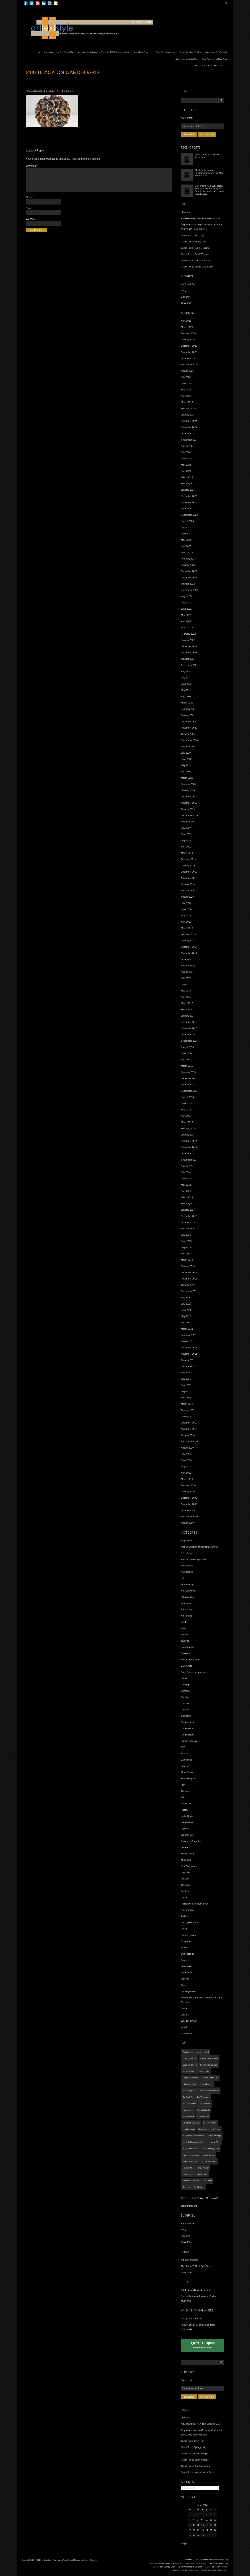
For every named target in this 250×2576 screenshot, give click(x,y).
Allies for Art (187, 1553)
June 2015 (186, 1103)
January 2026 (188, 339)
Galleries (185, 1791)
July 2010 (186, 1454)
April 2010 (186, 1472)
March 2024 (187, 477)
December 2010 (189, 1422)
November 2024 (189, 427)
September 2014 (189, 1159)
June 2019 (186, 834)
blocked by (202, 2345)
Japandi (185, 1828)
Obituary (185, 1878)
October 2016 (188, 1034)
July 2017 (186, 978)
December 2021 (189, 646)
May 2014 (186, 1184)
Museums (186, 1860)
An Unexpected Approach (193, 1559)
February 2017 (188, 1009)
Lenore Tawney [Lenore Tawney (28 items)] (209, 2123)
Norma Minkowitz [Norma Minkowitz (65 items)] (209, 2161)
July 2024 (186, 452)
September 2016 (189, 1040)
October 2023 (188, 508)
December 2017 (189, 947)
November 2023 (189, 502)
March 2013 (187, 1260)
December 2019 (189, 796)
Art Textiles (186, 1615)
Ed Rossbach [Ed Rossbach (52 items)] (188, 2071)
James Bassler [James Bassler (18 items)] (206, 2084)
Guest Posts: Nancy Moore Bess (214, 59)
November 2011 (189, 1354)
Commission (187, 1728)
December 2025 (189, 346)
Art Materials (187, 1597)
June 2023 (186, 533)
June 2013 (186, 1241)
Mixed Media (187, 1853)
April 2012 (186, 1322)
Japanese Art (187, 1835)
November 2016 (189, 1028)
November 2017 (189, 953)
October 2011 (188, 1360)
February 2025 (188, 408)
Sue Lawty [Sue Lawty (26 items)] (207, 2181)
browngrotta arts (189, 2206)
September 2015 (189, 1091)
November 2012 (189, 1278)
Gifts (183, 1797)
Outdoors (185, 1891)
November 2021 (189, 652)
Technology (186, 1972)
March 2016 (187, 1066)
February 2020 (188, 784)
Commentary (187, 1722)
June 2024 (186, 458)
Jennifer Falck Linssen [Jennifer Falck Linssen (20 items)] (209, 2091)
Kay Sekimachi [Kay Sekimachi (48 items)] (203, 2110)
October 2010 (188, 1435)
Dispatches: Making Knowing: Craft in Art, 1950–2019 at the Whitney (104, 52)
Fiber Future (187, 1772)
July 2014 (186, 1172)
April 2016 (186, 1059)
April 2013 (186, 1253)
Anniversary (187, 1565)
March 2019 (187, 853)
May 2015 (186, 1109)
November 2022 (189, 577)
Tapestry (185, 1960)
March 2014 (187, 1197)
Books (184, 1678)
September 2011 (189, 1366)
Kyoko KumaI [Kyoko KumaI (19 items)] (203, 2116)
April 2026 (186, 320)
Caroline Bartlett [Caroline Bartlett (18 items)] (190, 2065)
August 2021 (187, 671)
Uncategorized (188, 1991)
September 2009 (189, 1516)
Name (30, 197)
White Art (185, 2014)
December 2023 (189, 496)
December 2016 (189, 1022)
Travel (184, 1985)
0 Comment (68, 91)
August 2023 (187, 521)
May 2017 (186, 990)
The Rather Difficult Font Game (196, 2266)
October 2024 (188, 433)
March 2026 (187, 327)
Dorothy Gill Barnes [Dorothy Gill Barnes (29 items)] (208, 2065)
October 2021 (188, 659)
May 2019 (186, 840)
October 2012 (188, 1285)
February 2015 (188, 1128)
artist (183, 1622)
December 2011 (189, 1347)
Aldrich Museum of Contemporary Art (199, 1547)
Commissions (187, 1734)
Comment (32, 166)
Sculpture (185, 1941)
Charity (184, 1697)
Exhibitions (186, 1759)
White (184, 2008)
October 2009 (188, 1510)
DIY (183, 1747)
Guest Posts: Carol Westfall (216, 52)
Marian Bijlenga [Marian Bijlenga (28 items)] (214, 2136)
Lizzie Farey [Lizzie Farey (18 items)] (215, 2129)
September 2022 (189, 590)
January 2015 (188, 1134)
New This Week (189, 1866)
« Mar (184, 2543)
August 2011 (187, 1372)
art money (186, 1603)
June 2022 (186, 608)
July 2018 (186, 903)
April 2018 (186, 922)
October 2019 (188, 809)
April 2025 (186, 396)
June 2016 (186, 1053)
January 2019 (188, 865)
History (184, 1810)
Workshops (186, 2033)
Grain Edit (186, 303)
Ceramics (185, 1691)
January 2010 (188, 1491)
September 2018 (189, 890)
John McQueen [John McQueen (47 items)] (189, 2103)
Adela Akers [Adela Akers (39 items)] (188, 2052)
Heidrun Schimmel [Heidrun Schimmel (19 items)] (190, 2078)
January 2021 (188, 715)
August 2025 (187, 371)
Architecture (187, 1572)
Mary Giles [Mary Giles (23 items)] (215, 2142)
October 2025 (188, 358)
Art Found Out (188, 284)
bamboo (185, 1640)
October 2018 (188, 884)
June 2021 (186, 684)
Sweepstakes (187, 1954)
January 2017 (188, 1015)
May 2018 (186, 915)
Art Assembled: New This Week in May (59, 52)
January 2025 (188, 414)
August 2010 (187, 1447)
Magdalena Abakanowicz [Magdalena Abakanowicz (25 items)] (193, 2136)
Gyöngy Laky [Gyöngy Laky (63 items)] (203, 2071)
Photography (187, 1910)
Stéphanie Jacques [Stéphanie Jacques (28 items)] (191, 2181)
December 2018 (189, 871)
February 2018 (188, 934)
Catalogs (185, 1684)
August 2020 (187, 746)
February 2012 (188, 1335)
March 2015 (187, 1122)
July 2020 (186, 752)
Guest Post (186, 1803)
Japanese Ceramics (191, 1841)
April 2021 (186, 696)
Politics (184, 1916)
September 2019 (189, 815)
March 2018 (187, 928)
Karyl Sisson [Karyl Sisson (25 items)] (188, 2110)
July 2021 (186, 677)
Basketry (185, 1653)
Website (30, 219)
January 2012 (188, 1341)
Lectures (185, 1847)
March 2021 (187, 702)
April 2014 (186, 1191)
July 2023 (186, 527)
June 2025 (186, 383)
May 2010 (186, 1466)
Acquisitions (187, 1540)
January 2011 (188, 1416)
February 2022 (188, 634)
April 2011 (186, 1397)
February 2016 (188, 1072)
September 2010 (189, 1441)
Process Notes (188, 1935)
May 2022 (186, 615)
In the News (187, 1816)
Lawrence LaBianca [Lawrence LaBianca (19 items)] (191, 2123)
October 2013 (188, 1222)
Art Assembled (188, 1590)
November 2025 (189, 352)
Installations (187, 1822)
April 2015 (186, 1116)
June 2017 (186, 984)
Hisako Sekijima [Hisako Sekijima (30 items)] (189, 2084)
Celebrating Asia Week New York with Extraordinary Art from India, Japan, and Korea (209, 189)
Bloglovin (185, 296)
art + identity (187, 1584)
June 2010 (186, 1460)
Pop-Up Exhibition (190, 1922)
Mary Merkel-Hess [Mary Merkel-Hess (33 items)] (190, 2148)
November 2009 (189, 1504)
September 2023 (189, 515)
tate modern (187, 1966)
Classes (185, 1703)
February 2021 (188, 709)
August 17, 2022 (35, 91)
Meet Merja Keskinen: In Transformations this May (209, 171)
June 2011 (186, 1385)
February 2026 (188, 333)
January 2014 (188, 1210)
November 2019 (189, 803)
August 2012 (187, 1297)
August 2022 (187, 596)
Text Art (184, 1979)
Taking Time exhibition (192, 2318)
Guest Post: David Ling (143, 52)
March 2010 (187, 1479)
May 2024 (186, 464)
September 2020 (189, 740)
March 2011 (187, 1404)
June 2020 (186, 759)
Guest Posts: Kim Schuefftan (186, 59)
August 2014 (187, 1166)
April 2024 (186, 471)
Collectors (186, 1716)
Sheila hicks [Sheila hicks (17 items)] (202, 2174)
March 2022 (187, 627)
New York (185, 1872)
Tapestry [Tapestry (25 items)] (186, 2187)
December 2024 (189, 421)
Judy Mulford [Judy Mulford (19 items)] (204, 2103)
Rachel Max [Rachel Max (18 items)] (188, 2168)
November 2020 (189, 727)
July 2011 (186, 1379)
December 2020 (189, 721)
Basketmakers (188, 1647)
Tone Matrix (187, 2272)
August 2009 (187, 1523)
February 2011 (188, 1410)
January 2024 (188, 490)
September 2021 (189, 665)
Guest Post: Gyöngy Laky (166, 52)
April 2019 (186, 846)
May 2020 (186, 765)
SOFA (184, 1947)
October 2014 (188, 1153)
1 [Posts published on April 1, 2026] (197, 2514)
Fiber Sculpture (188, 1778)
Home (195, 65)
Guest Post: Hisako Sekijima (190, 52)
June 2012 (186, 1310)
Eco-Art (184, 1753)
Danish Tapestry (189, 1741)
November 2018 (189, 878)
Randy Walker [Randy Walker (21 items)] (203, 2168)
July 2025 (186, 377)
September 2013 (189, 1228)
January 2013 (188, 1266)
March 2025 (187, 402)
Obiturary (185, 1885)
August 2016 (187, 1047)
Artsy (183, 290)
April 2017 (186, 997)
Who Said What (189, 2021)
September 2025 (189, 364)
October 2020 (188, 734)
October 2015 (188, 1084)
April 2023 (186, 546)
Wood (184, 2027)
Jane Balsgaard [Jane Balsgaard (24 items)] (189, 2091)
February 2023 (188, 558)
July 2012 (186, 1303)
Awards (184, 1634)
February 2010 (188, 1485)
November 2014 (189, 1147)
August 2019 (187, 821)
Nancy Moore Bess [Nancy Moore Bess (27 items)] (191, 2155)
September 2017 (189, 965)
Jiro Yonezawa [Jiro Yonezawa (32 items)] (203, 2097)
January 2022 (188, 640)
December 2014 (189, 1141)
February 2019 (188, 859)
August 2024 (187, 446)
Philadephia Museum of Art (194, 1903)
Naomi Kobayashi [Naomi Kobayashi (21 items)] (190, 2161)
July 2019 (186, 828)
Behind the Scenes (190, 1659)
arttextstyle (50, 91)
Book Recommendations (193, 1672)
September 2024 (189, 439)
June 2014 (186, 1178)
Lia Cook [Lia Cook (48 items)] (202, 2129)
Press (184, 1928)
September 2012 (189, 1291)
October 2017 (188, 959)
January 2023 (188, 565)
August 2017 (187, 972)
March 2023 (187, 552)
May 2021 (186, 690)
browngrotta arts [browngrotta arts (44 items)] (190, 2058)
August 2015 (187, 1097)
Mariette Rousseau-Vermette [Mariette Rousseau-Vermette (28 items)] (195, 2142)
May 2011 (186, 1391)
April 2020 (186, 771)
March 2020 (187, 778)
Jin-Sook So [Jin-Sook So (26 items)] (188, 2097)
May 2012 (186, 1316)
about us (36, 52)
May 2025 (186, 389)
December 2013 (189, 1216)
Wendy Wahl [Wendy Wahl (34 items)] (199, 2187)
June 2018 (186, 909)
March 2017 (187, 1003)
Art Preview (186, 1609)
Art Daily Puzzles (189, 2260)
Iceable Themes (90, 2560)
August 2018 (187, 896)
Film (183, 1784)
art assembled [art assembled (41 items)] (203, 2052)
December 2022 (189, 571)
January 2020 (188, 790)
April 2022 (186, 621)
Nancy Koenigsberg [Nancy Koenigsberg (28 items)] (210, 2148)
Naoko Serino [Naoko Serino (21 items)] (208, 2155)
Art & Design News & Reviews (196, 2290)
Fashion (185, 1766)
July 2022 (186, 602)
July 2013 (186, 1235)
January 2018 (188, 940)
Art (182, 1578)
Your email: (187, 118)
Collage (185, 1709)
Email (30, 208)
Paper (184, 1897)
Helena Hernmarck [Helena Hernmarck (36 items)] (210, 2078)
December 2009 (189, 1498)
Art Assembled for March (207, 154)
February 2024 (188, 483)
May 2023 (186, 540)
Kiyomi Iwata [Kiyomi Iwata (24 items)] (188, 2116)
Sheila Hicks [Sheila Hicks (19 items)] (188, 2174)
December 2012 (189, 1272)
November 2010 (189, 1429)
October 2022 (188, 583)
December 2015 (189, 1078)
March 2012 (187, 1328)
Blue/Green (186, 1666)
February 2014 (188, 1203)
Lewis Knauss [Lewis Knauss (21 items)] (189, 2129)
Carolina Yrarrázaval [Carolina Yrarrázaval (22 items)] (209, 2058)
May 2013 (186, 1247)
